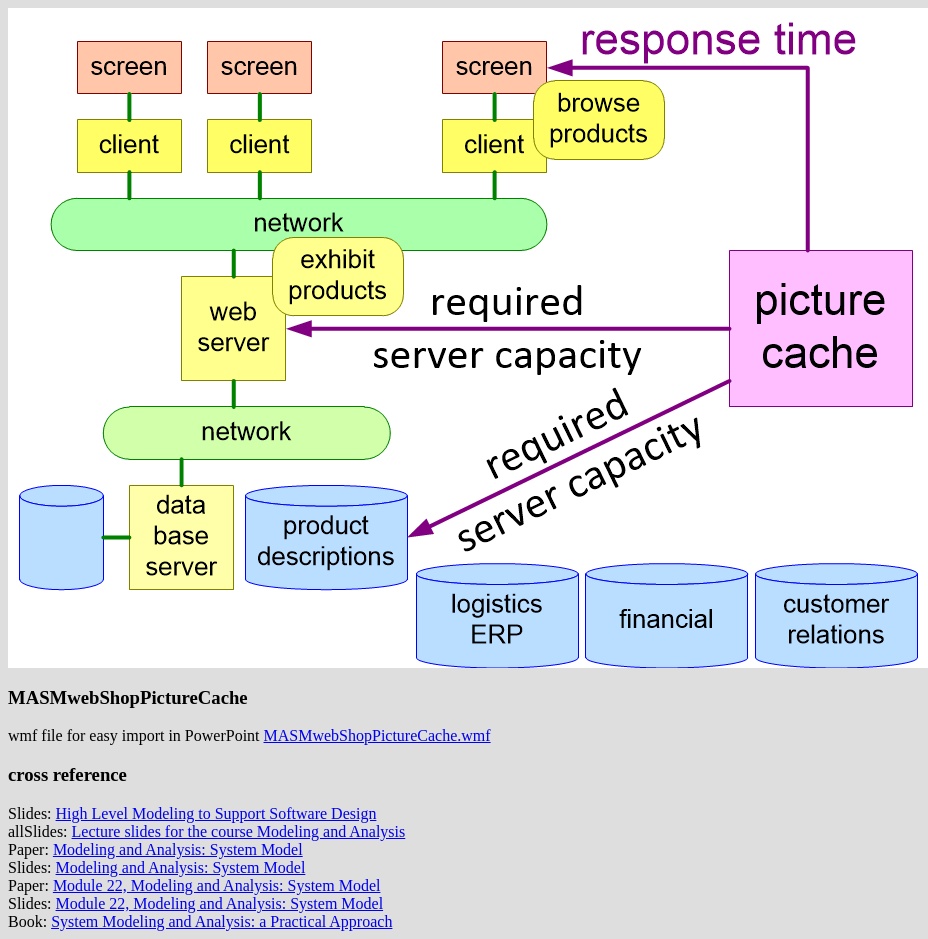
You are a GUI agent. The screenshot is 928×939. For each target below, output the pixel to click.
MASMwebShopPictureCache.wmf (377, 735)
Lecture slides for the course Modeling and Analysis (239, 831)
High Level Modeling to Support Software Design (216, 813)
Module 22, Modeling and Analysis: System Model (217, 885)
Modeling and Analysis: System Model (178, 849)
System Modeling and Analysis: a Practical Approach (221, 921)
